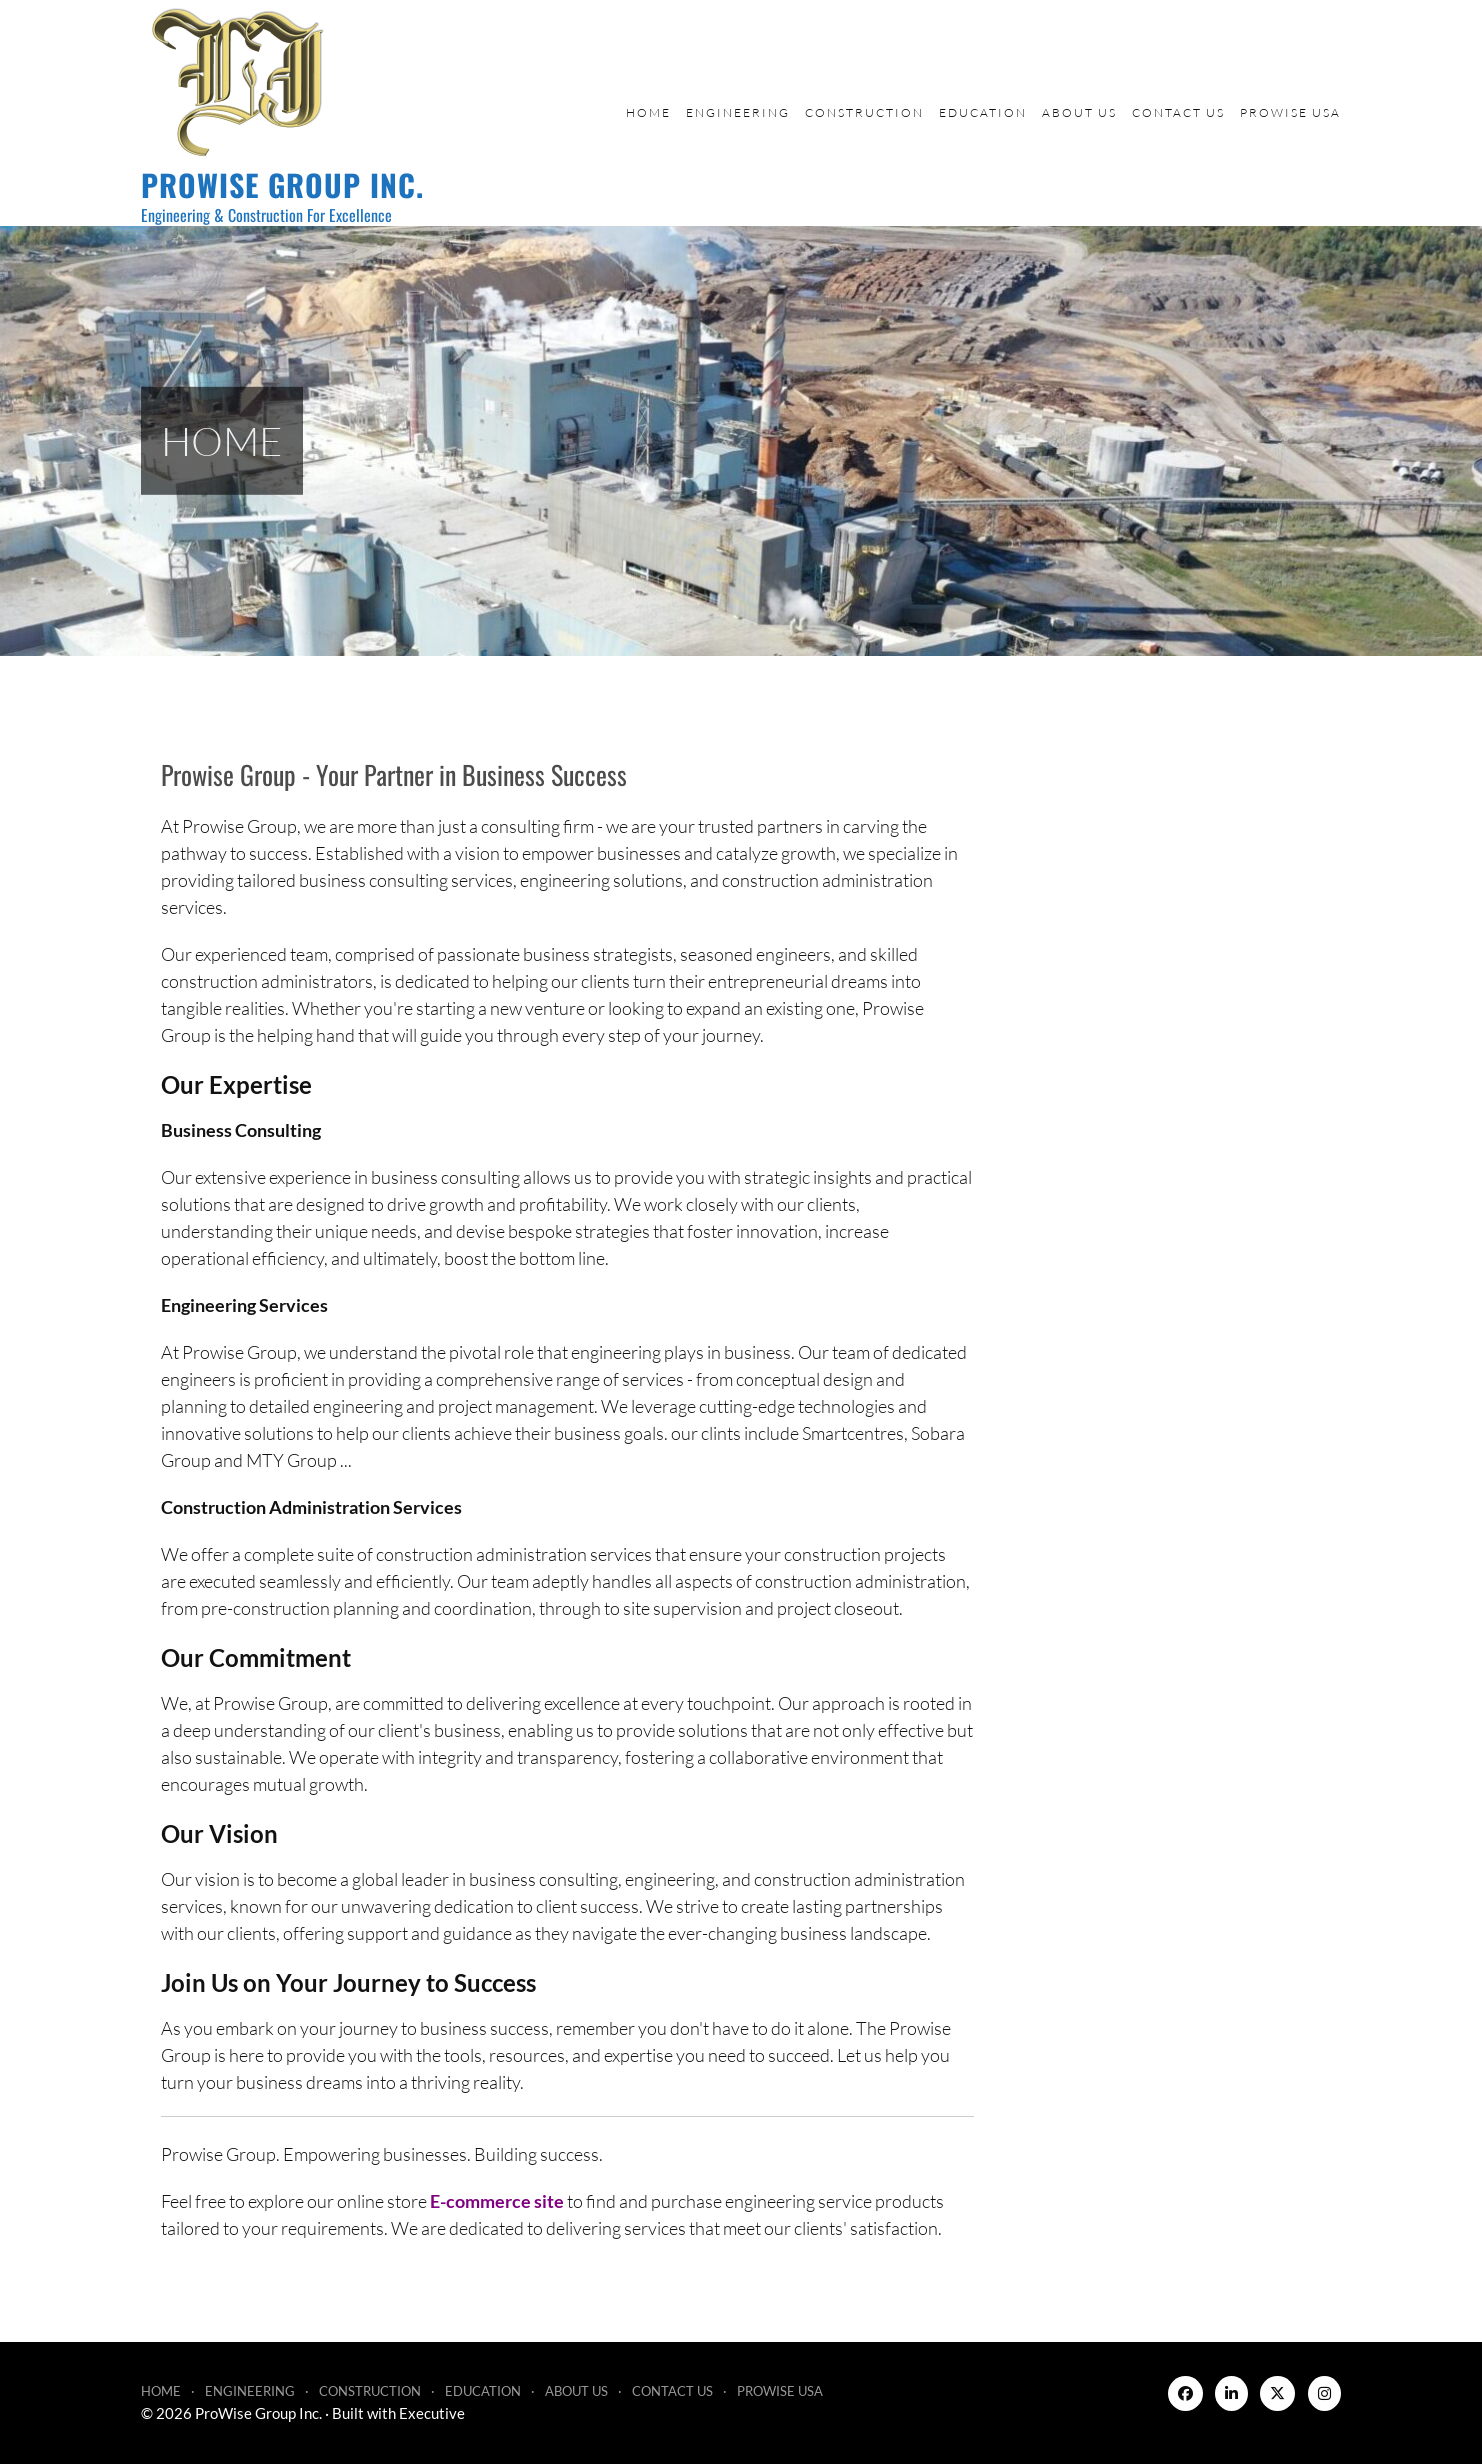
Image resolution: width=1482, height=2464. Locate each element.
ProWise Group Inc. (282, 184)
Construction (864, 112)
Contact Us (1178, 112)
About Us (1079, 112)
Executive (432, 2413)
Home (648, 112)
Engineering (738, 112)
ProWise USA (1290, 112)
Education (983, 112)
